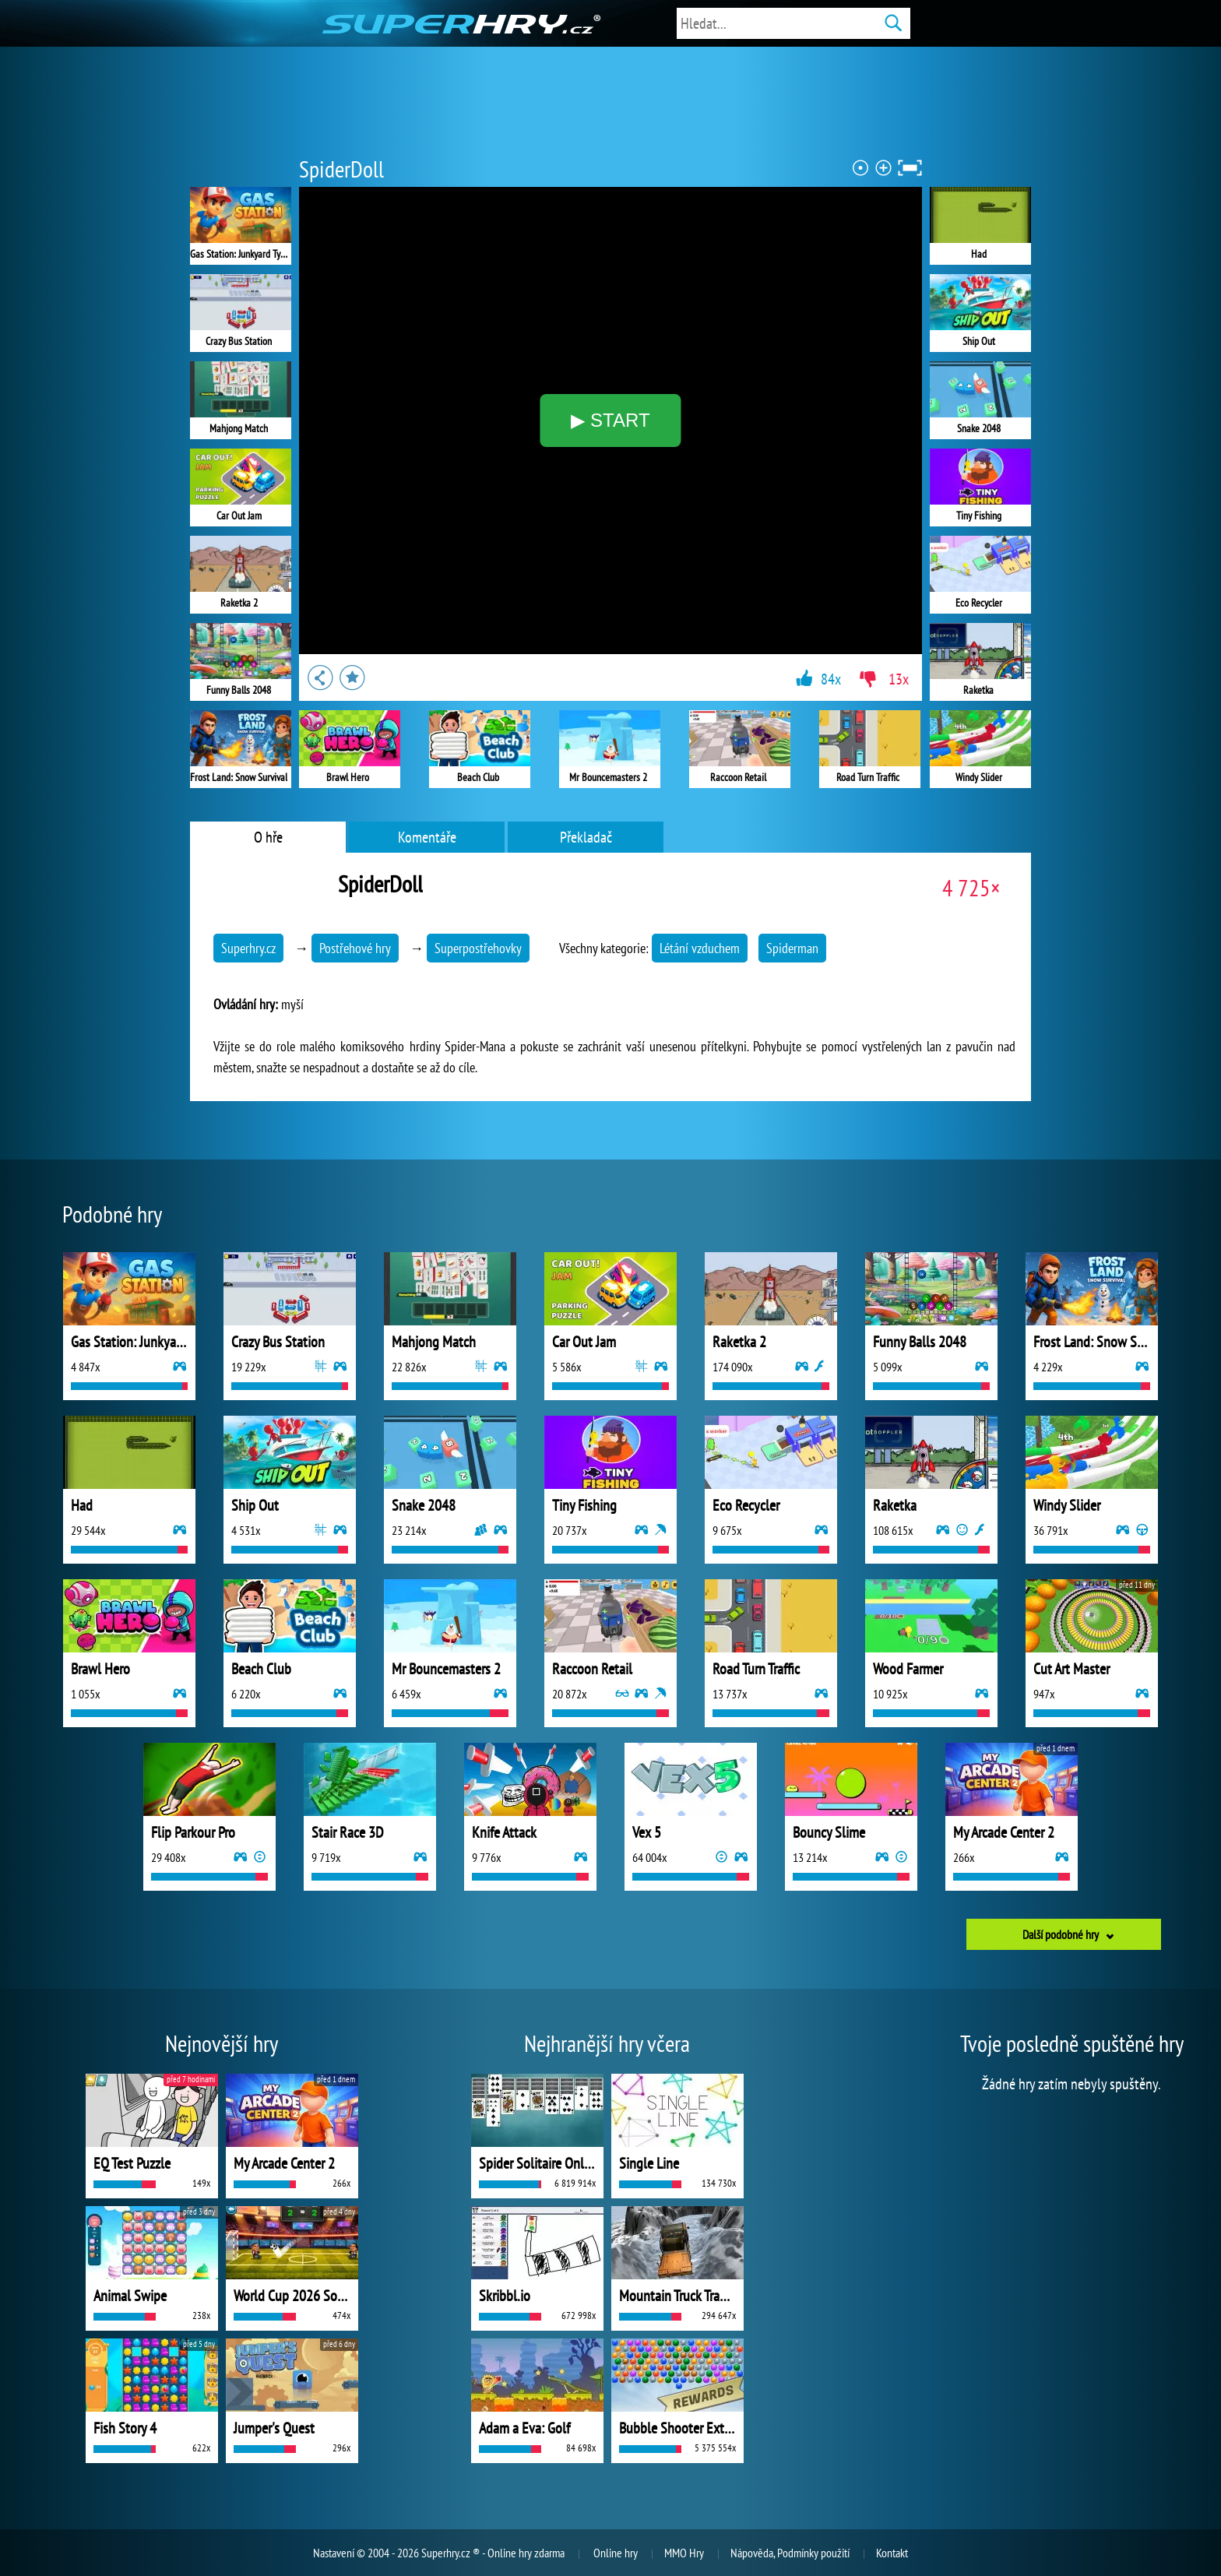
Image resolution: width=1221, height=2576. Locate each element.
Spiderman (792, 948)
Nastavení (333, 2552)
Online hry (615, 2552)
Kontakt (892, 2552)
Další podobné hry (1060, 1934)
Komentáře (427, 837)
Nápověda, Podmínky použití (790, 2552)
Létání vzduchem (700, 948)
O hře (268, 837)
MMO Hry (684, 2552)
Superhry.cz (248, 948)
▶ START (610, 420)
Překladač (586, 837)
